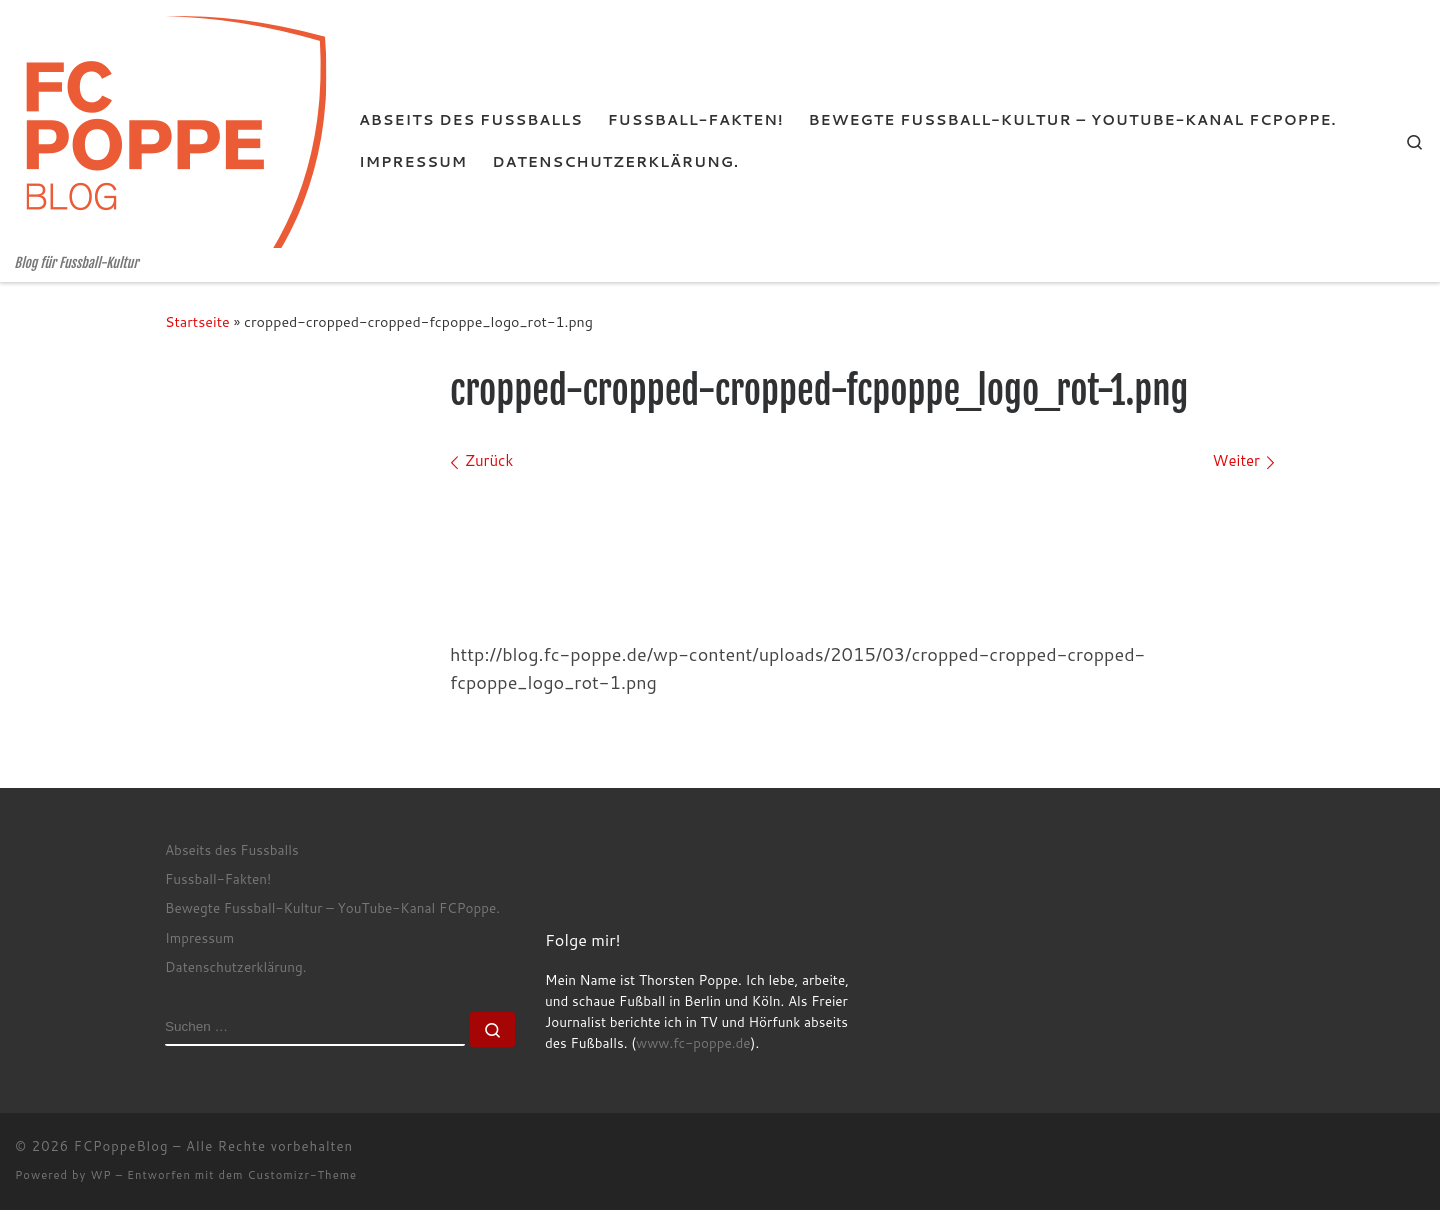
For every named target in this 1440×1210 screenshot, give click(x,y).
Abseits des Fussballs (232, 849)
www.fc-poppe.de (693, 1042)
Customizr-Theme (303, 1175)
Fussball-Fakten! (218, 878)
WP (100, 1175)
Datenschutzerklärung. (236, 966)
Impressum (199, 937)
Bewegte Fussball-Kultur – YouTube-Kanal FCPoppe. (332, 907)
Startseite (197, 321)
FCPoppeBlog (121, 1146)
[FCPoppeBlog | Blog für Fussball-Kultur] (172, 127)
